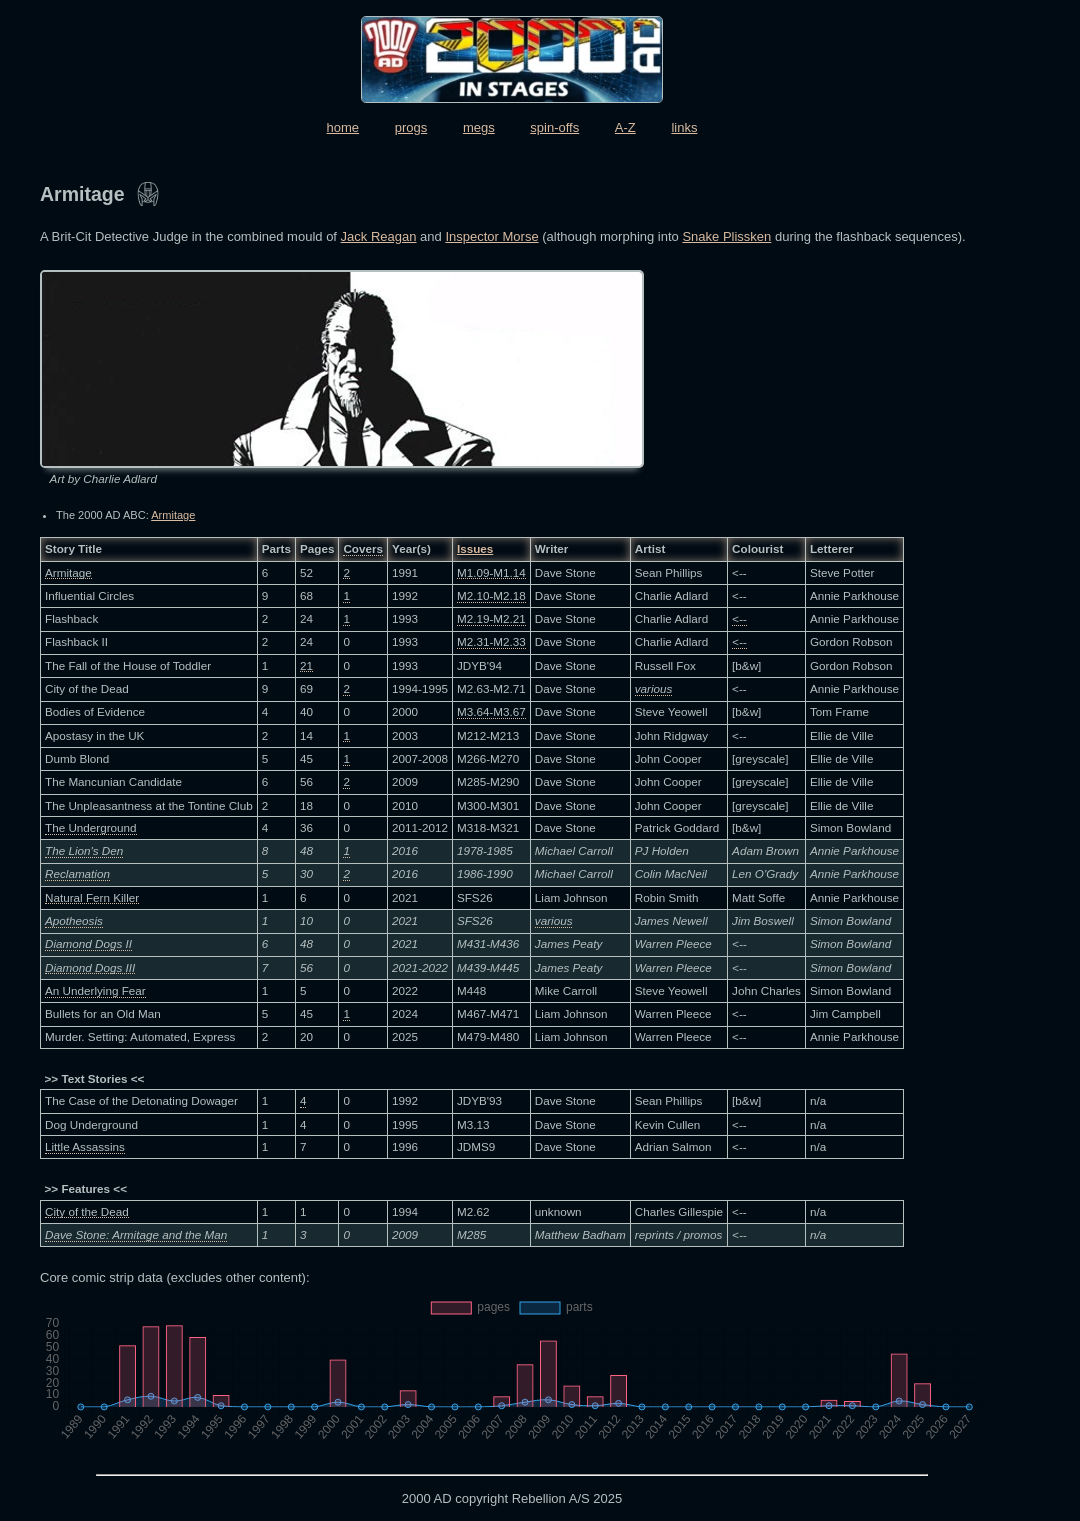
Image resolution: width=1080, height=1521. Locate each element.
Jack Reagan (379, 236)
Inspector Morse (491, 236)
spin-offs (554, 127)
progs (411, 127)
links (684, 127)
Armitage (173, 515)
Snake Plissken (726, 236)
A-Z (625, 127)
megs (479, 127)
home (343, 127)
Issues (475, 548)
